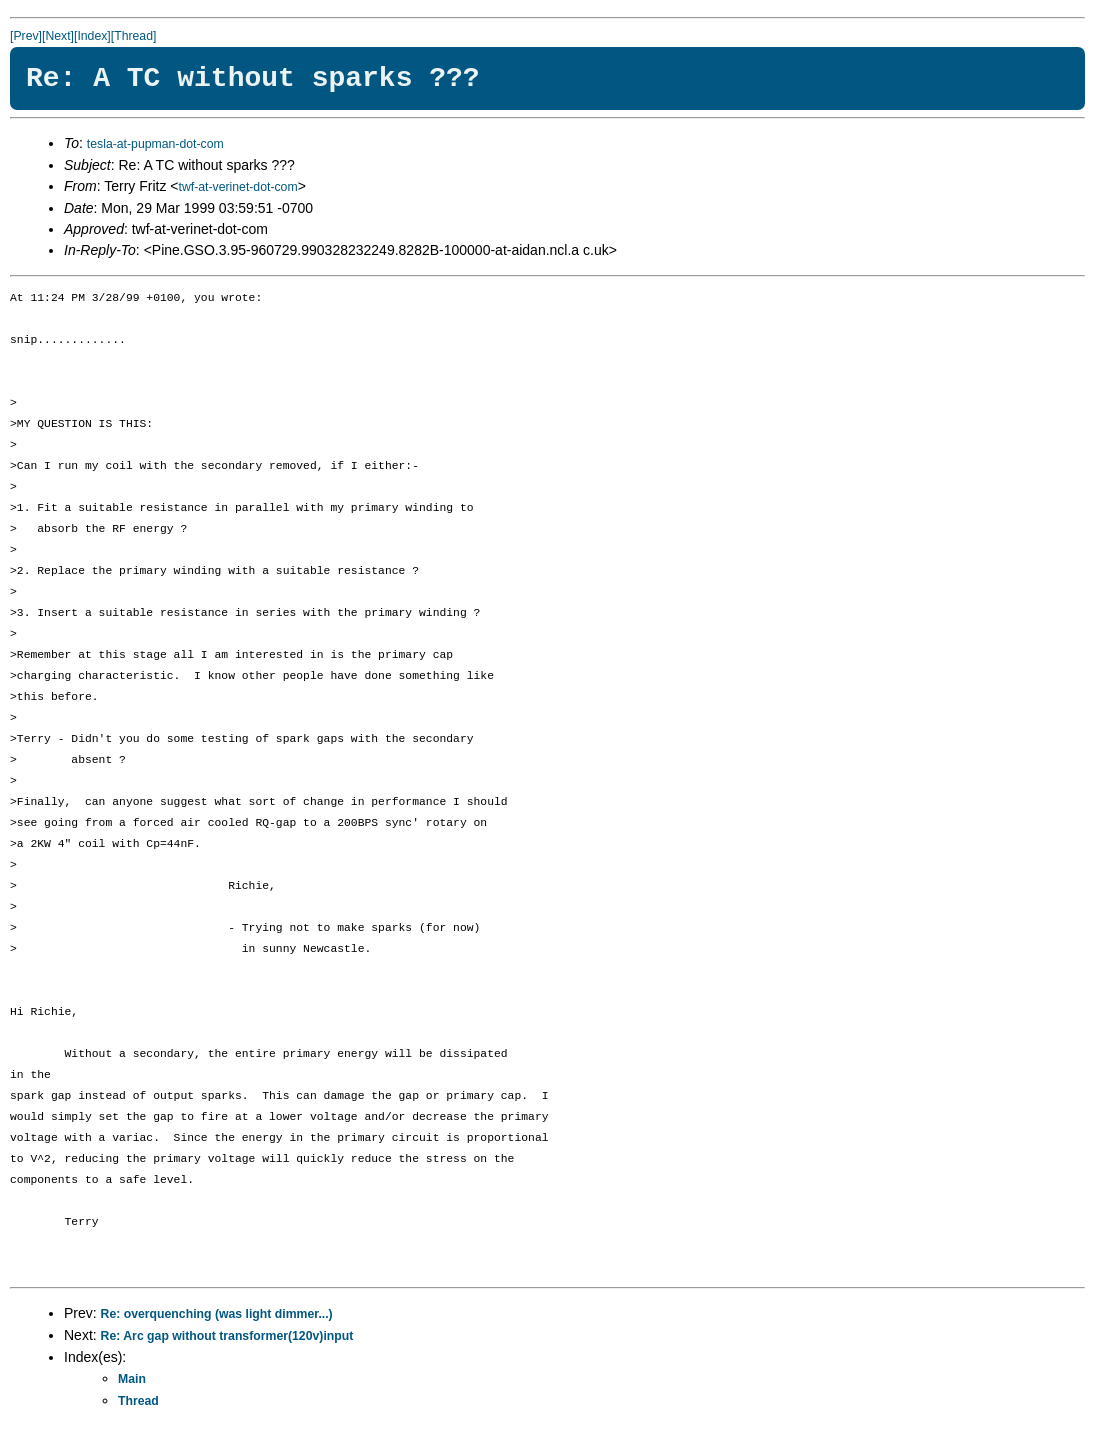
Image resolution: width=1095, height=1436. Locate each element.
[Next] (58, 36)
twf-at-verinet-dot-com (237, 187)
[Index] (92, 36)
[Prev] (26, 36)
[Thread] (134, 36)
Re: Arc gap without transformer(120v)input (227, 1336)
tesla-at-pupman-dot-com (155, 144)
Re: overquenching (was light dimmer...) (217, 1314)
